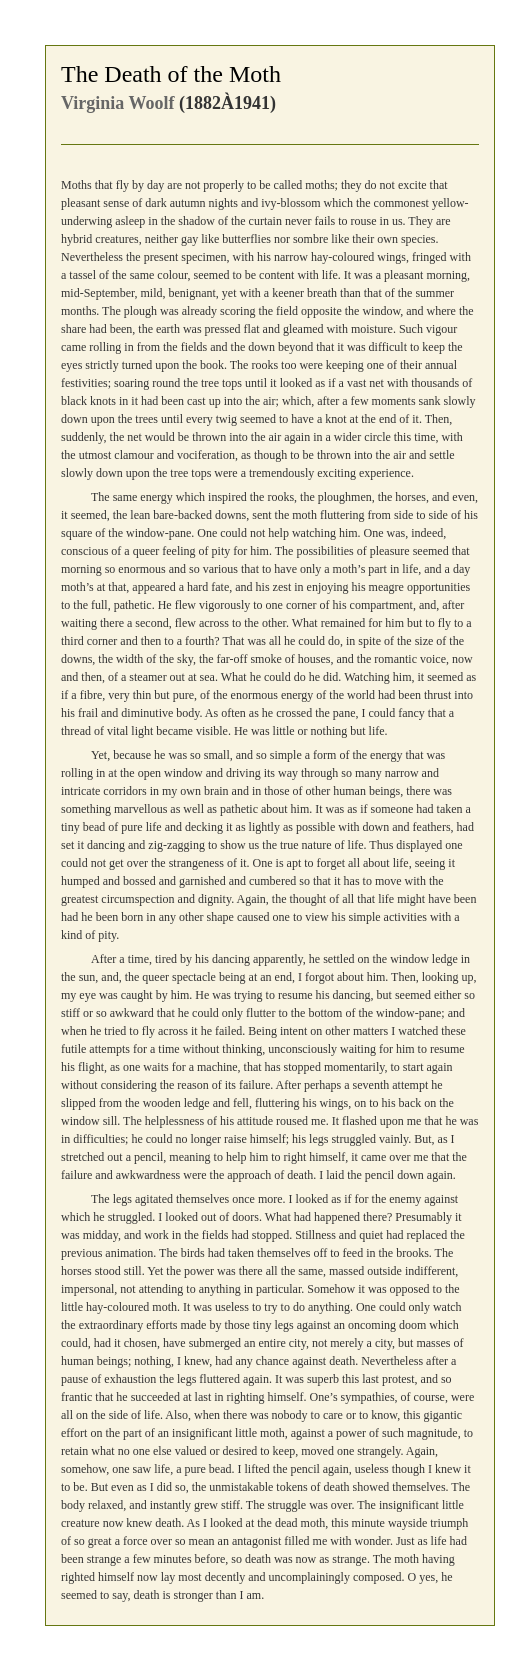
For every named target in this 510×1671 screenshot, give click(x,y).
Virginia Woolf (118, 103)
